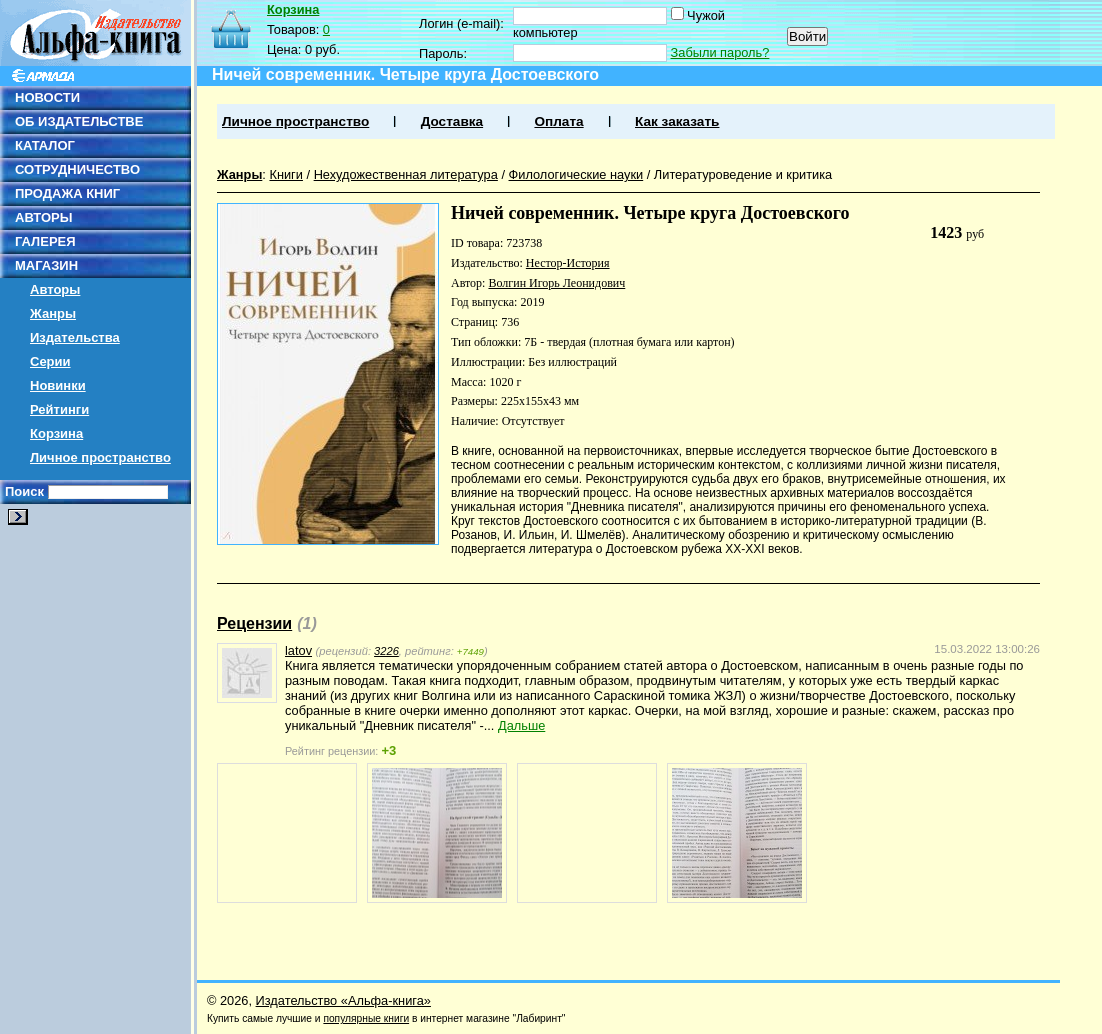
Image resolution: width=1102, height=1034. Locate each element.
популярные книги (366, 1018)
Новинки (58, 385)
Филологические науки (576, 174)
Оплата (558, 121)
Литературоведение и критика (743, 174)
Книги (286, 174)
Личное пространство (100, 457)
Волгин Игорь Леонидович (556, 283)
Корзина (56, 433)
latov (298, 650)
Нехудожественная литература (406, 174)
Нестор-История (568, 263)
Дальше (521, 725)
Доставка (452, 121)
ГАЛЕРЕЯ (45, 241)
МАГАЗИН (46, 265)
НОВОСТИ (47, 97)
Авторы (55, 289)
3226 (386, 651)
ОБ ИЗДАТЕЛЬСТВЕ (79, 121)
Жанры (53, 313)
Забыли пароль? (720, 52)
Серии (50, 361)
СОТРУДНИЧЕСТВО (77, 169)
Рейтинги (59, 409)
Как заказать (677, 121)
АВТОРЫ (43, 217)
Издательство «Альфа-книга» (343, 1000)
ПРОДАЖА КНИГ (67, 193)
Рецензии (254, 623)
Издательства (75, 337)
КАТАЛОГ (45, 145)
